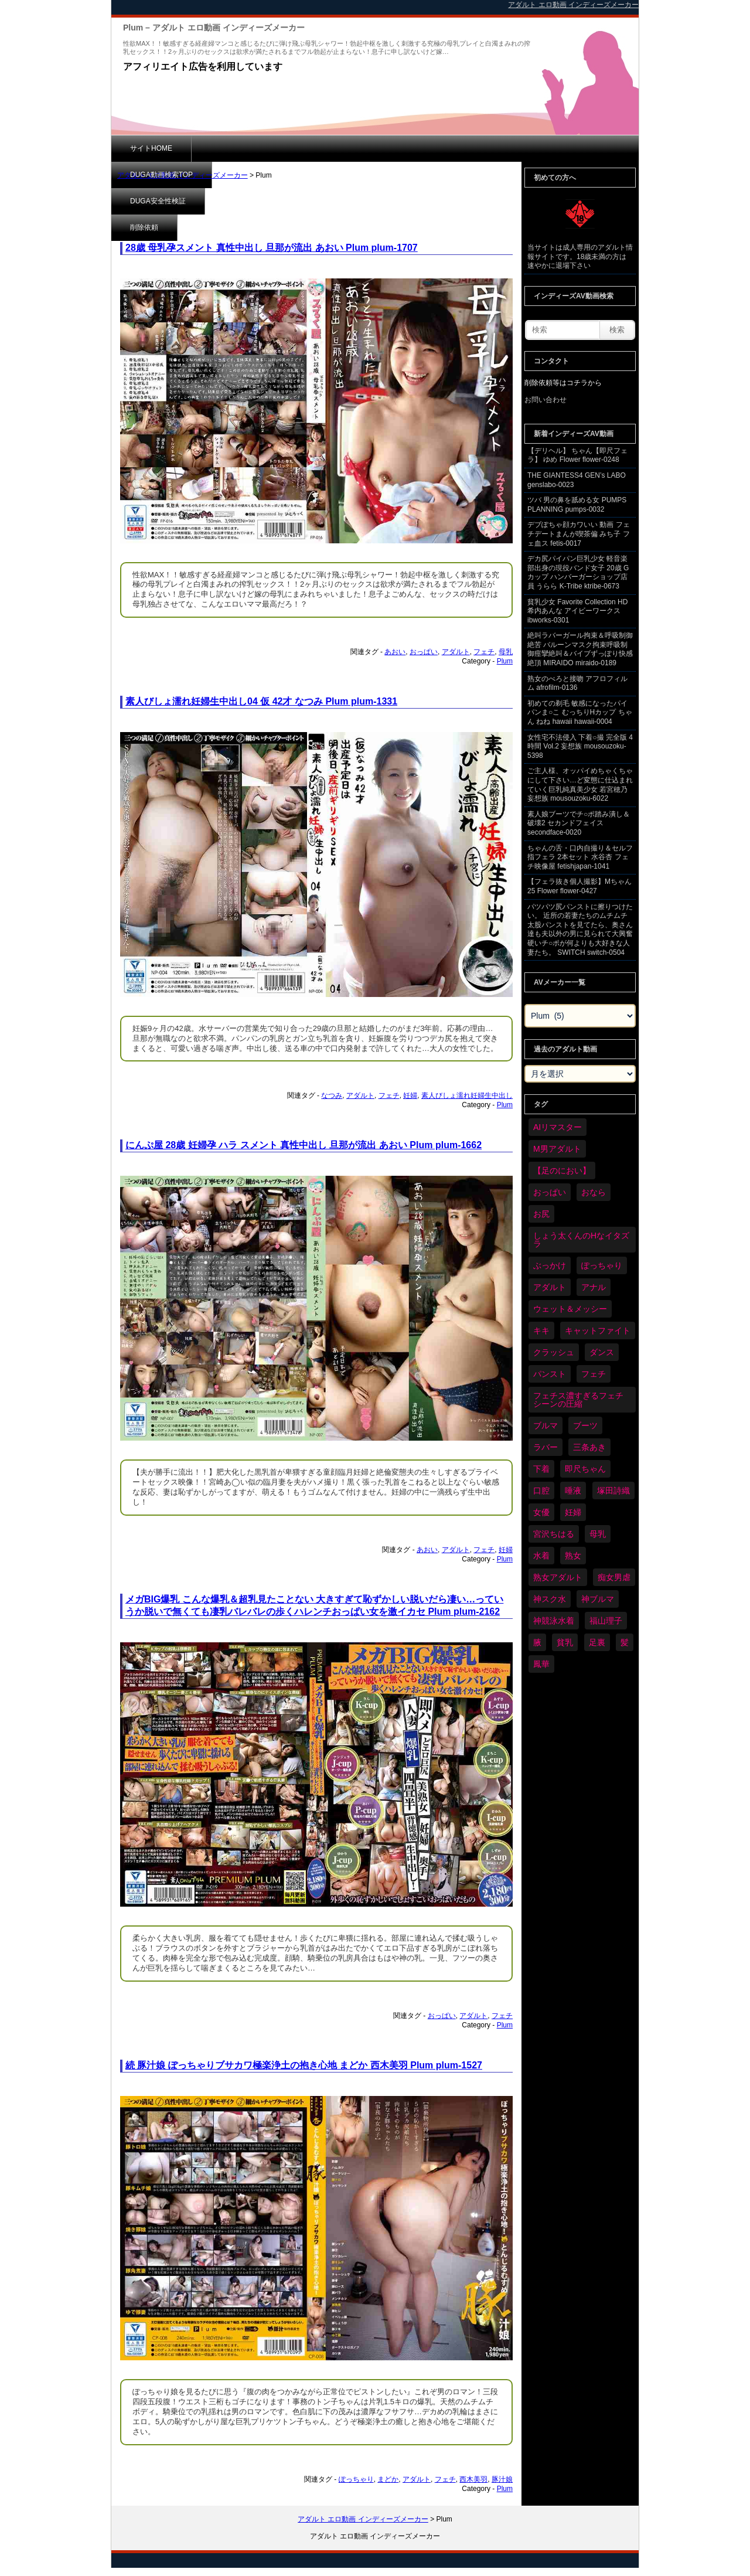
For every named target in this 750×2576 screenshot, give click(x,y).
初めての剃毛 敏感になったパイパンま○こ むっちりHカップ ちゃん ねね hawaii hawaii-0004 (579, 712)
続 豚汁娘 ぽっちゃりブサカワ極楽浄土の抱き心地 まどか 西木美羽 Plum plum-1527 (303, 2065)
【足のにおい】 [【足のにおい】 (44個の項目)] (562, 1170)
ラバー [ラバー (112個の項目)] (545, 1447)
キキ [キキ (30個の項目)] (541, 1330)
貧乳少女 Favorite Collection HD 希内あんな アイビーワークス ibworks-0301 (577, 611)
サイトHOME (151, 148)
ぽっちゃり (356, 2479)
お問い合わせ (545, 400)
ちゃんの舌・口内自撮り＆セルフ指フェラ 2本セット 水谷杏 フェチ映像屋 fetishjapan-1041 (580, 857)
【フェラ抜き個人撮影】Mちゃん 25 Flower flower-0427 (579, 886)
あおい (394, 652)
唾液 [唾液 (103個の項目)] (573, 1490)
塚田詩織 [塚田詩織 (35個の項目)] (613, 1490)
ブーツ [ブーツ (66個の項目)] (585, 1425)
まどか (387, 2479)
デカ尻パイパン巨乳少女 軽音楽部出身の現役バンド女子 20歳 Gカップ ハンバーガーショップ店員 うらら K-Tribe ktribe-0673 (578, 572)
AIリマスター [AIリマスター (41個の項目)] (557, 1127)
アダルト (456, 652)
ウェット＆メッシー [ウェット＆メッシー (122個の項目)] (570, 1308)
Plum (505, 661)
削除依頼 (419, 148)
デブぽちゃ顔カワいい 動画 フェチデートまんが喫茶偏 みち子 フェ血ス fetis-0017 (578, 533)
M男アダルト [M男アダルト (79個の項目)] (557, 1148)
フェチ (484, 652)
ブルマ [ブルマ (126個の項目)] (545, 1425)
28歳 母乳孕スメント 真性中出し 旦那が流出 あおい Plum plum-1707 (271, 248)
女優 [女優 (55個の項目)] (541, 1512)
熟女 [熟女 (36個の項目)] (573, 1555)
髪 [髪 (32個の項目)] (625, 1642)
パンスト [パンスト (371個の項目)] (549, 1374)
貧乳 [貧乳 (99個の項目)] (565, 1642)
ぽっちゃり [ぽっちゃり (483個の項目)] (601, 1265)
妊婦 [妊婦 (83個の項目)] (573, 1512)
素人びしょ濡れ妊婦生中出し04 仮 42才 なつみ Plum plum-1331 (261, 701)
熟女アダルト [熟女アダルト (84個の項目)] (557, 1577)
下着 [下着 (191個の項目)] (541, 1469)
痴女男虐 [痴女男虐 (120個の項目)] (614, 1577)
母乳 (506, 652)
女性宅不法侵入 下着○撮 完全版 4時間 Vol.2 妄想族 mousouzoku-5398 (580, 746)
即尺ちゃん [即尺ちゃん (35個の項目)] (585, 1469)
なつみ (331, 1095)
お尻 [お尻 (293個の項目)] (541, 1214)
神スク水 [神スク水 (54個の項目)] (549, 1599)
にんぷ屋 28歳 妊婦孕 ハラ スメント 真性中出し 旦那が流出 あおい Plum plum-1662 (303, 1145)
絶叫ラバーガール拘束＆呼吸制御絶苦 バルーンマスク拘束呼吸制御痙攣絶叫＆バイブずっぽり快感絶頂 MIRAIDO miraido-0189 (580, 649)
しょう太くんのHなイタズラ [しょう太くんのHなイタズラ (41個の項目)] (581, 1239)
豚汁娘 (502, 2479)
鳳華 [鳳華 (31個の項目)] (541, 1664)
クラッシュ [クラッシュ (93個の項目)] (553, 1352)
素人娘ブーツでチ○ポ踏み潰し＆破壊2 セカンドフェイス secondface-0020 (578, 823)
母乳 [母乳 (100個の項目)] (597, 1534)
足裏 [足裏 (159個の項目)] (597, 1642)
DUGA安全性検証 (339, 148)
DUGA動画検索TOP (241, 148)
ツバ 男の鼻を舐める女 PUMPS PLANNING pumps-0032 (576, 504)
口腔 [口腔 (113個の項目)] (541, 1490)
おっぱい (424, 652)
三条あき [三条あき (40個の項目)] (589, 1447)
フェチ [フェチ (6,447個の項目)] (593, 1374)
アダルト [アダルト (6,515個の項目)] (549, 1287)
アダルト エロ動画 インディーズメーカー (182, 175)
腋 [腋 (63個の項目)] (537, 1642)
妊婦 (410, 1095)
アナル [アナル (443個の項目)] (593, 1287)
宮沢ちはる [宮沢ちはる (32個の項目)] (553, 1534)
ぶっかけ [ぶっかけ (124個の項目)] (549, 1265)
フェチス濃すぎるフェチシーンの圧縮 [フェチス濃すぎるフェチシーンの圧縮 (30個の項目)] (578, 1399)
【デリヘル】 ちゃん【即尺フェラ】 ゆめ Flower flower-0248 (577, 455)
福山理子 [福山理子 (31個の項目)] (605, 1620)
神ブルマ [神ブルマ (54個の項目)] (597, 1599)
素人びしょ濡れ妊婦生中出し (467, 1095)
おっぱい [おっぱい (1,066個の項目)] (549, 1192)
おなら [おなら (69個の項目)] (593, 1192)
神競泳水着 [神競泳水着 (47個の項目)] (553, 1620)
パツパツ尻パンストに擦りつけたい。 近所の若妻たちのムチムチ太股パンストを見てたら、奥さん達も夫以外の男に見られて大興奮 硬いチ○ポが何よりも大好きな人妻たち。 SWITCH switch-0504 (580, 930)
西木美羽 (473, 2479)
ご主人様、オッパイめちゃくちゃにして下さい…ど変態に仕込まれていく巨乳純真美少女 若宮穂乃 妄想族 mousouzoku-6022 (580, 784)
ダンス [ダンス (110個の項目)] (601, 1352)
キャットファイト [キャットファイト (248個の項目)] (597, 1330)
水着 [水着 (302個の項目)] (541, 1555)
